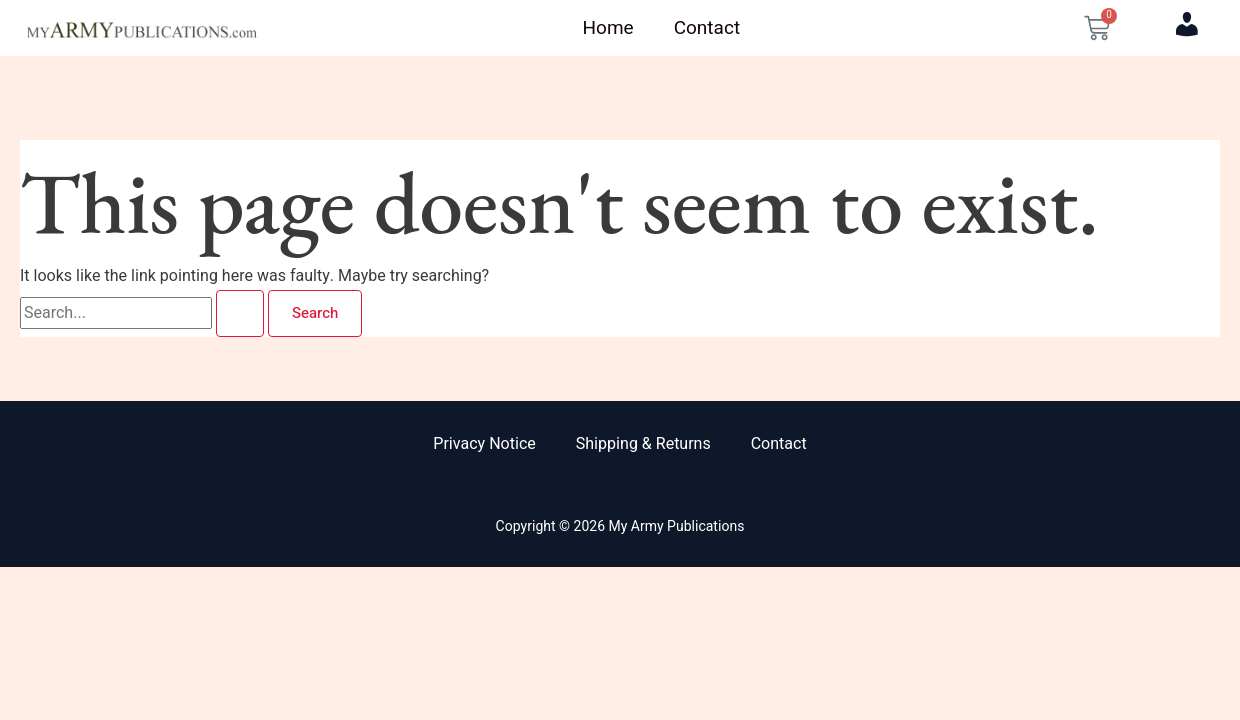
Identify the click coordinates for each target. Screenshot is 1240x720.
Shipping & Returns (643, 444)
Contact (707, 28)
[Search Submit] (240, 313)
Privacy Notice (484, 444)
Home (608, 28)
